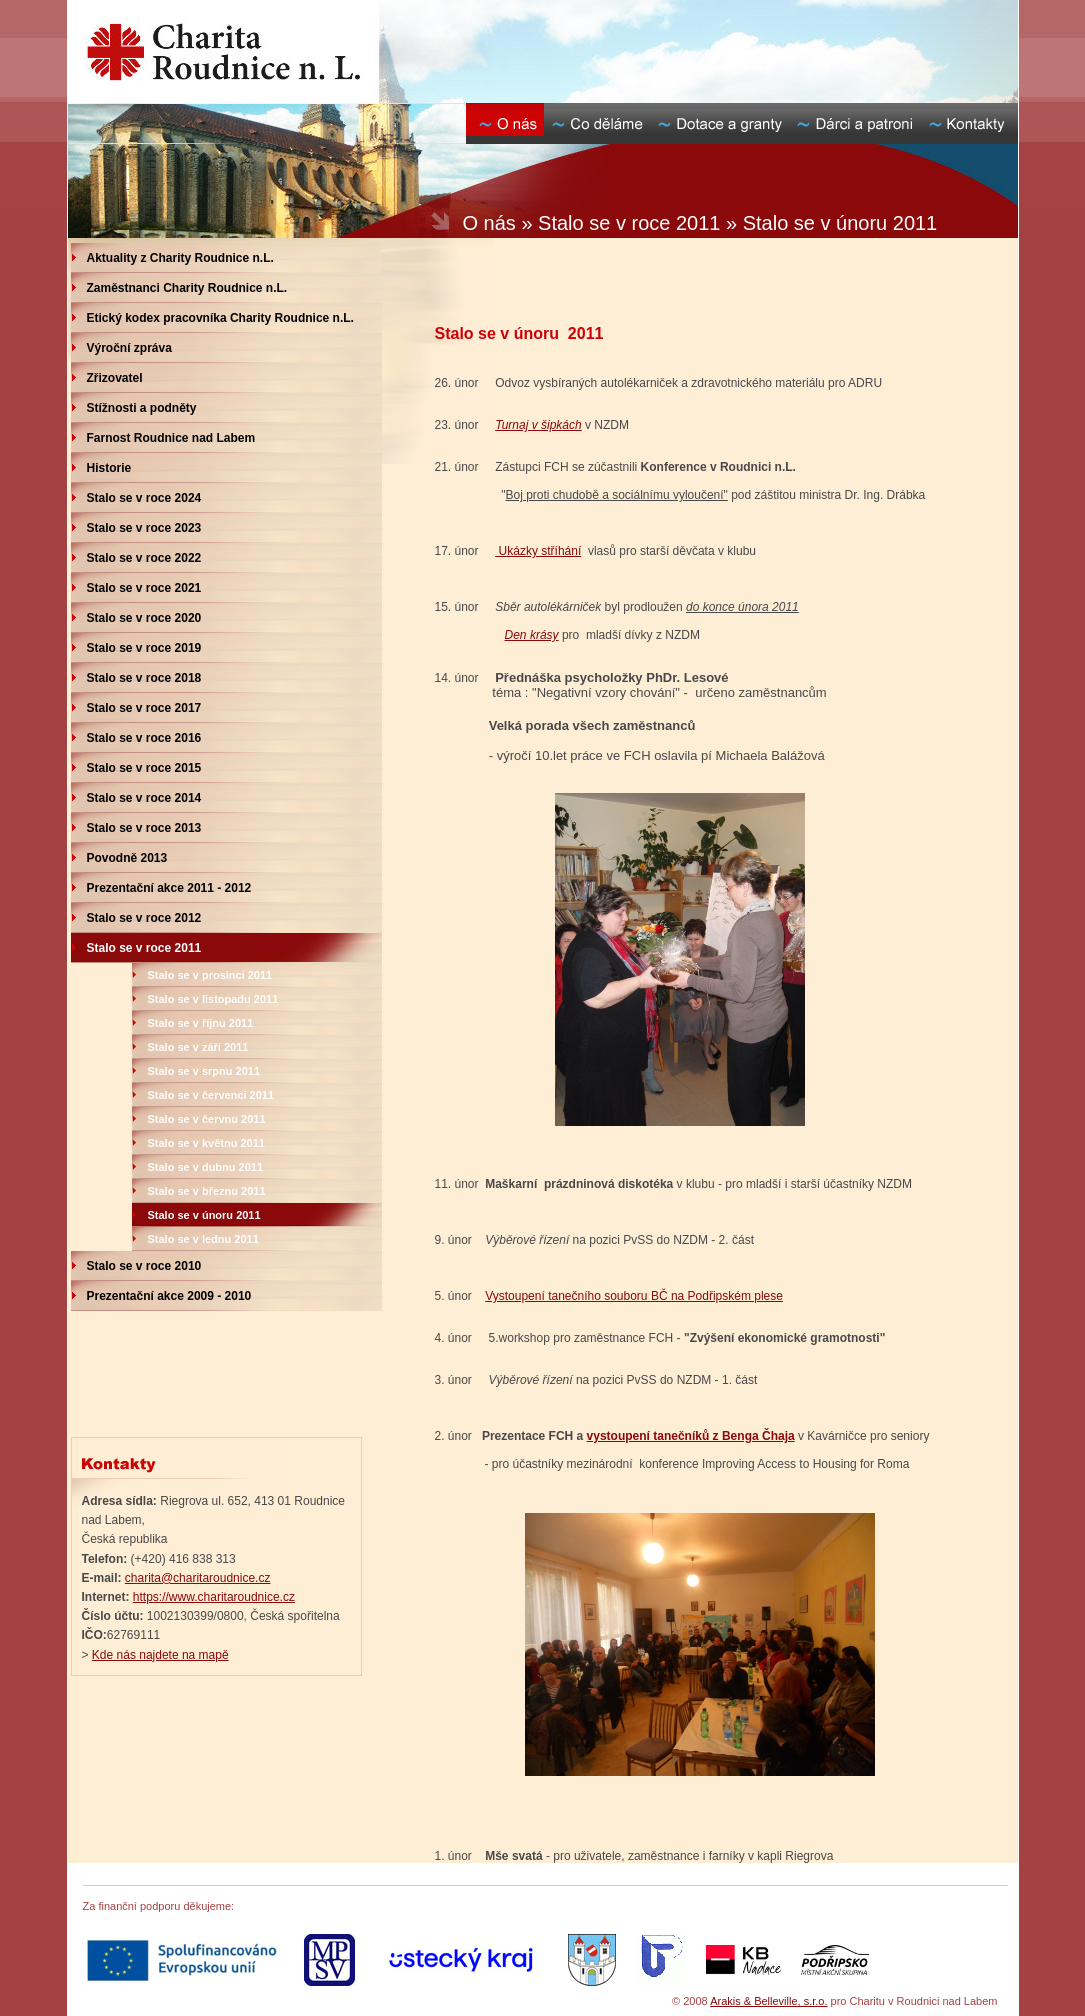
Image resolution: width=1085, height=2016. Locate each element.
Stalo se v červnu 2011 (207, 1119)
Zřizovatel (115, 378)
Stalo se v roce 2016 (144, 738)
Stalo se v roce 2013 (144, 828)
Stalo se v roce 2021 (144, 588)
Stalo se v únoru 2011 (204, 1215)
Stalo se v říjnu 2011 (201, 1023)
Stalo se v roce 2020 (144, 618)
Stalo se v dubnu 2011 (206, 1167)
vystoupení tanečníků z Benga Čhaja (691, 1436)
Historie (109, 468)
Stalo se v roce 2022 (144, 558)
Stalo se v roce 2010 (144, 1266)
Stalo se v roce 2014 (144, 798)
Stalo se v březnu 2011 (207, 1191)
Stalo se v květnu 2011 (206, 1143)
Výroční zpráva (129, 348)
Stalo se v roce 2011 (144, 948)
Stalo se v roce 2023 (144, 528)
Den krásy (532, 635)
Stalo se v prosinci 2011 (210, 975)
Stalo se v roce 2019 (144, 648)
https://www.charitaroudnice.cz (214, 1597)
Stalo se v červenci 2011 (211, 1095)
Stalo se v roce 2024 (144, 498)
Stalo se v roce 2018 (144, 678)
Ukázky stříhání (538, 551)
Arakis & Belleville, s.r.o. (768, 2001)
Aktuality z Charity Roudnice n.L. (180, 258)
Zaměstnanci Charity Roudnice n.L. (187, 288)
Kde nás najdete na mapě (160, 1655)
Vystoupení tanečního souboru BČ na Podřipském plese (634, 1296)
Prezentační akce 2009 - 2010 (169, 1296)
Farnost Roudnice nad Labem (171, 438)
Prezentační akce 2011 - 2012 (169, 888)
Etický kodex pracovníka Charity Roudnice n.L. (220, 318)
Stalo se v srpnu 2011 (204, 1071)
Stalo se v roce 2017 (144, 708)
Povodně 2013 (127, 858)
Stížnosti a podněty (142, 408)
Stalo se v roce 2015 (144, 768)
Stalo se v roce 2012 (144, 918)
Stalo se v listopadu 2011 (213, 999)
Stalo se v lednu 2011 (203, 1239)
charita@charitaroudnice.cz (198, 1578)
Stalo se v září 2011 (198, 1047)
